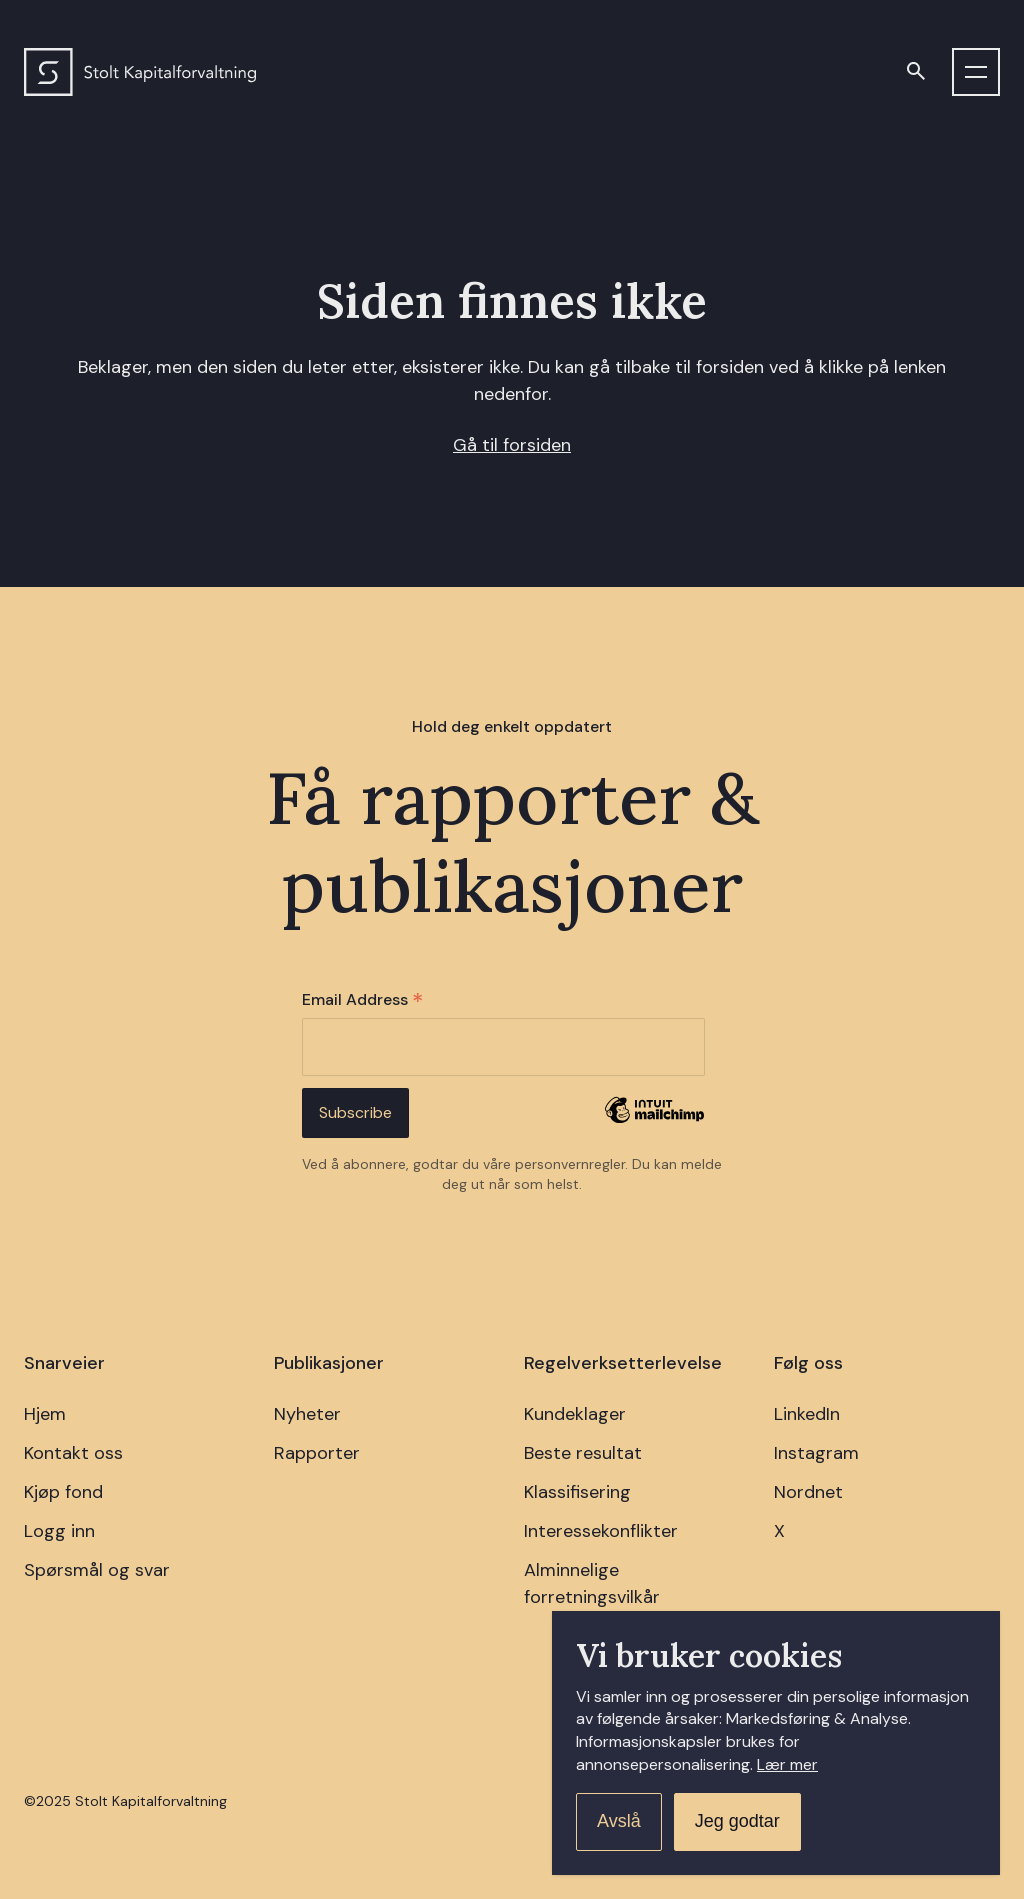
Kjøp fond (63, 1492)
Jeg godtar (737, 1821)
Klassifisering (577, 1492)
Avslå (619, 1821)
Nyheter (307, 1414)
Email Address (362, 1000)
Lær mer (787, 1764)
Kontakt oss (73, 1453)
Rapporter (317, 1453)
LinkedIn (807, 1414)
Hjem (45, 1414)
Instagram (816, 1453)
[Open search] (916, 72)
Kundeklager (575, 1414)
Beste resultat (583, 1453)
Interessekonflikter (601, 1531)
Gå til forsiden (512, 445)
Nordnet (808, 1492)
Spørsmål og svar (97, 1570)
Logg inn (59, 1531)
